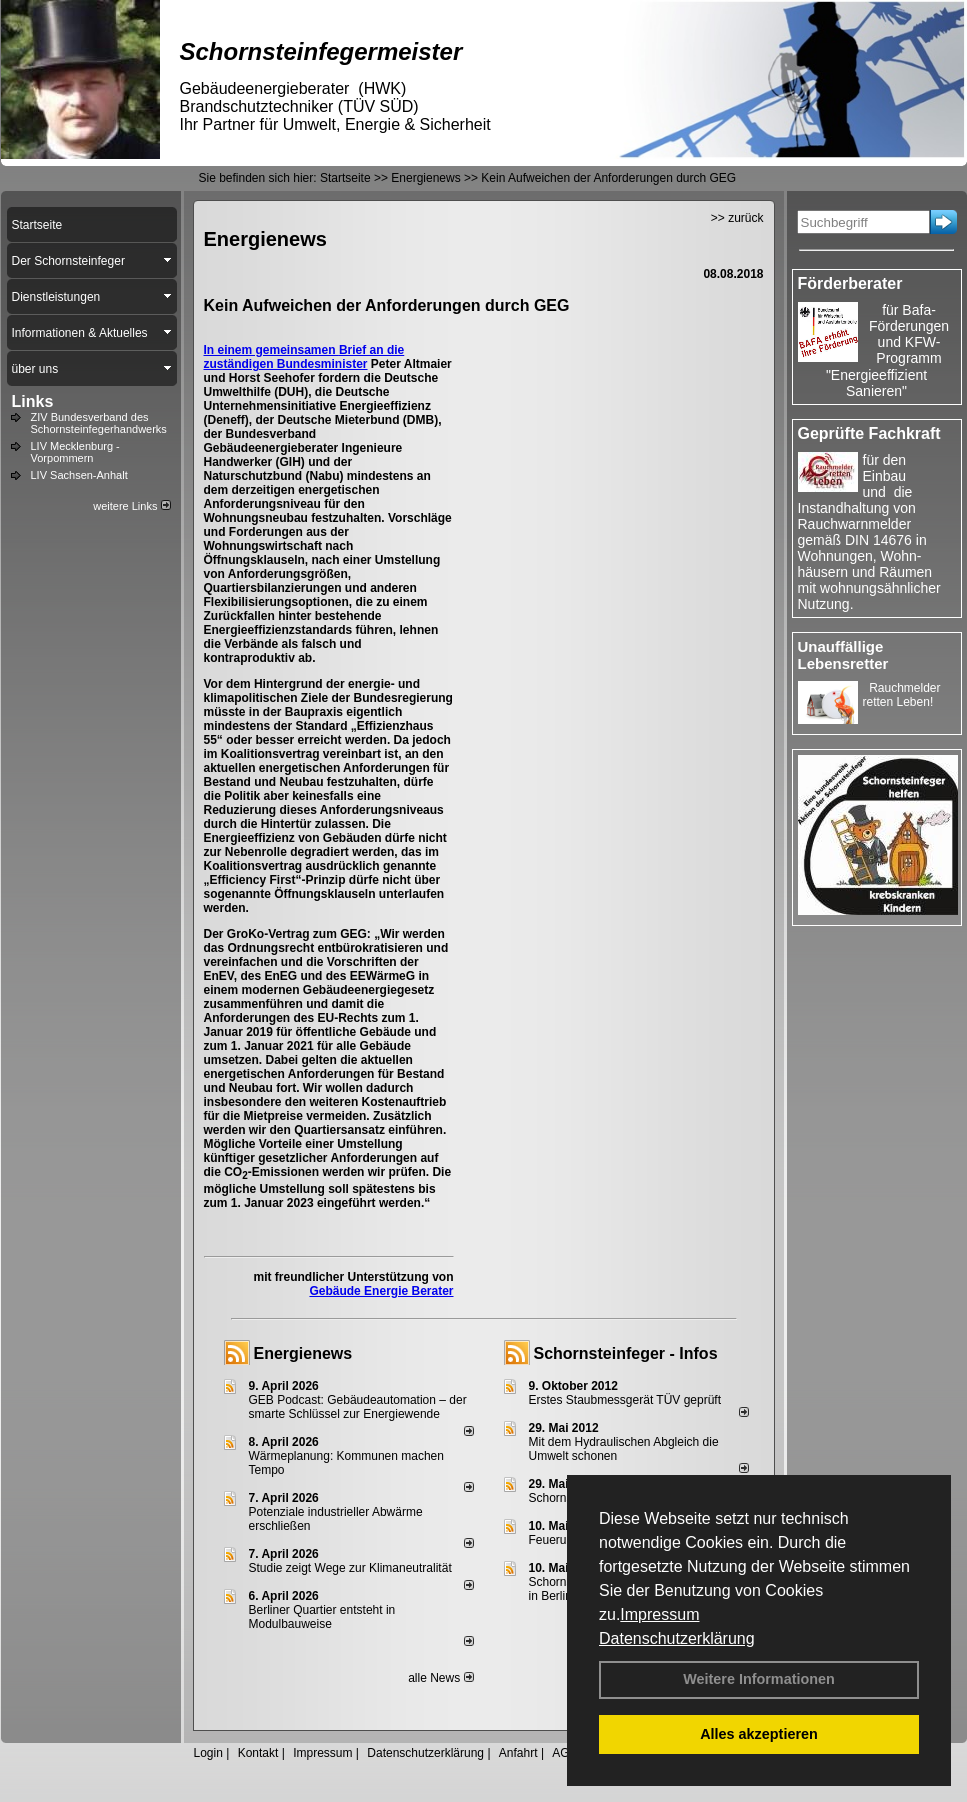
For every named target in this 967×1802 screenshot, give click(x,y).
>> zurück (737, 218)
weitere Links (131, 506)
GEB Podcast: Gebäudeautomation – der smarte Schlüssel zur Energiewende (358, 1407)
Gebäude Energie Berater (381, 1291)
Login (208, 1753)
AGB (564, 1753)
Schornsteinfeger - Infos (626, 1353)
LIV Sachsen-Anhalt (79, 475)
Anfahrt (518, 1753)
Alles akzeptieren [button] (759, 1734)
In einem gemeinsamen (271, 350)
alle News (440, 1678)
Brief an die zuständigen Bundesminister (304, 357)
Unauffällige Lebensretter (843, 655)
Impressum (659, 1614)
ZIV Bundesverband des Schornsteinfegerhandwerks (99, 423)
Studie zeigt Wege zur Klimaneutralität (350, 1568)
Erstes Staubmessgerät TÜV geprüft (625, 1400)
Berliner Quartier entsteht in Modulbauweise (322, 1617)
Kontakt (258, 1753)
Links (33, 401)
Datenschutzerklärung (677, 1638)
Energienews (303, 1353)
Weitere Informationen (759, 1679)
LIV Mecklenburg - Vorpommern (75, 452)
